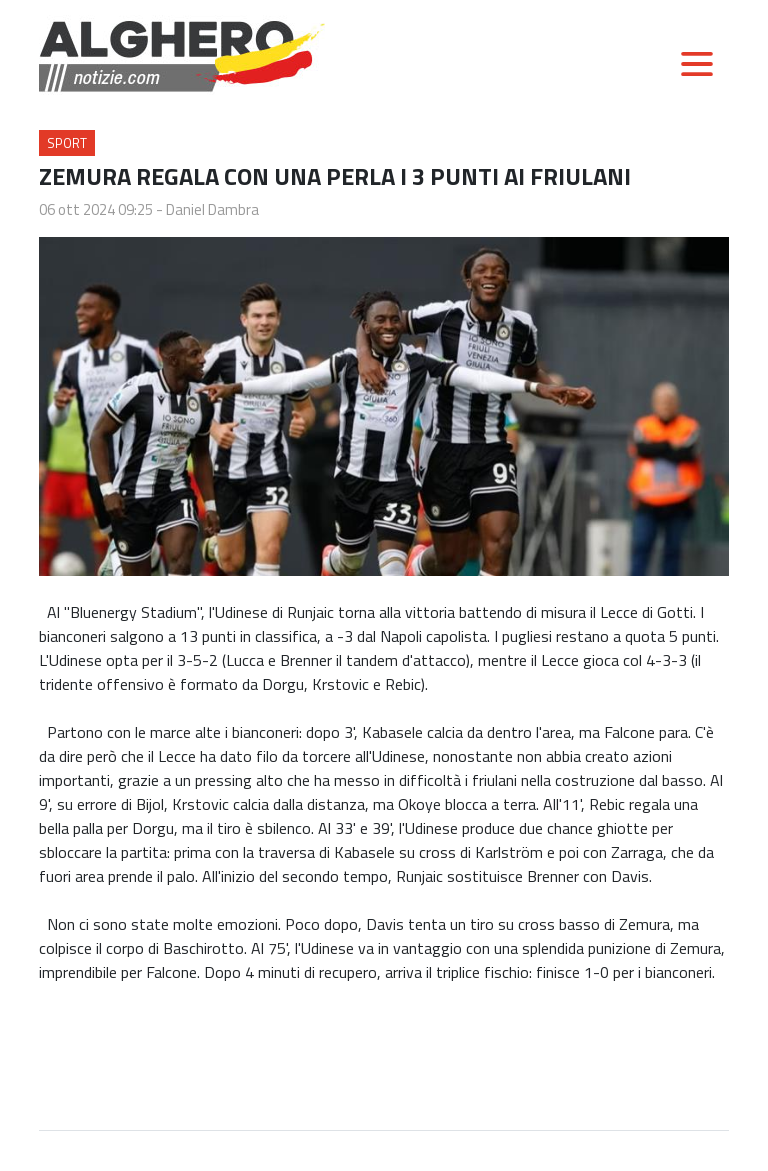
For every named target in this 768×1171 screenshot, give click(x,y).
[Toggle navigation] (697, 64)
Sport (67, 143)
